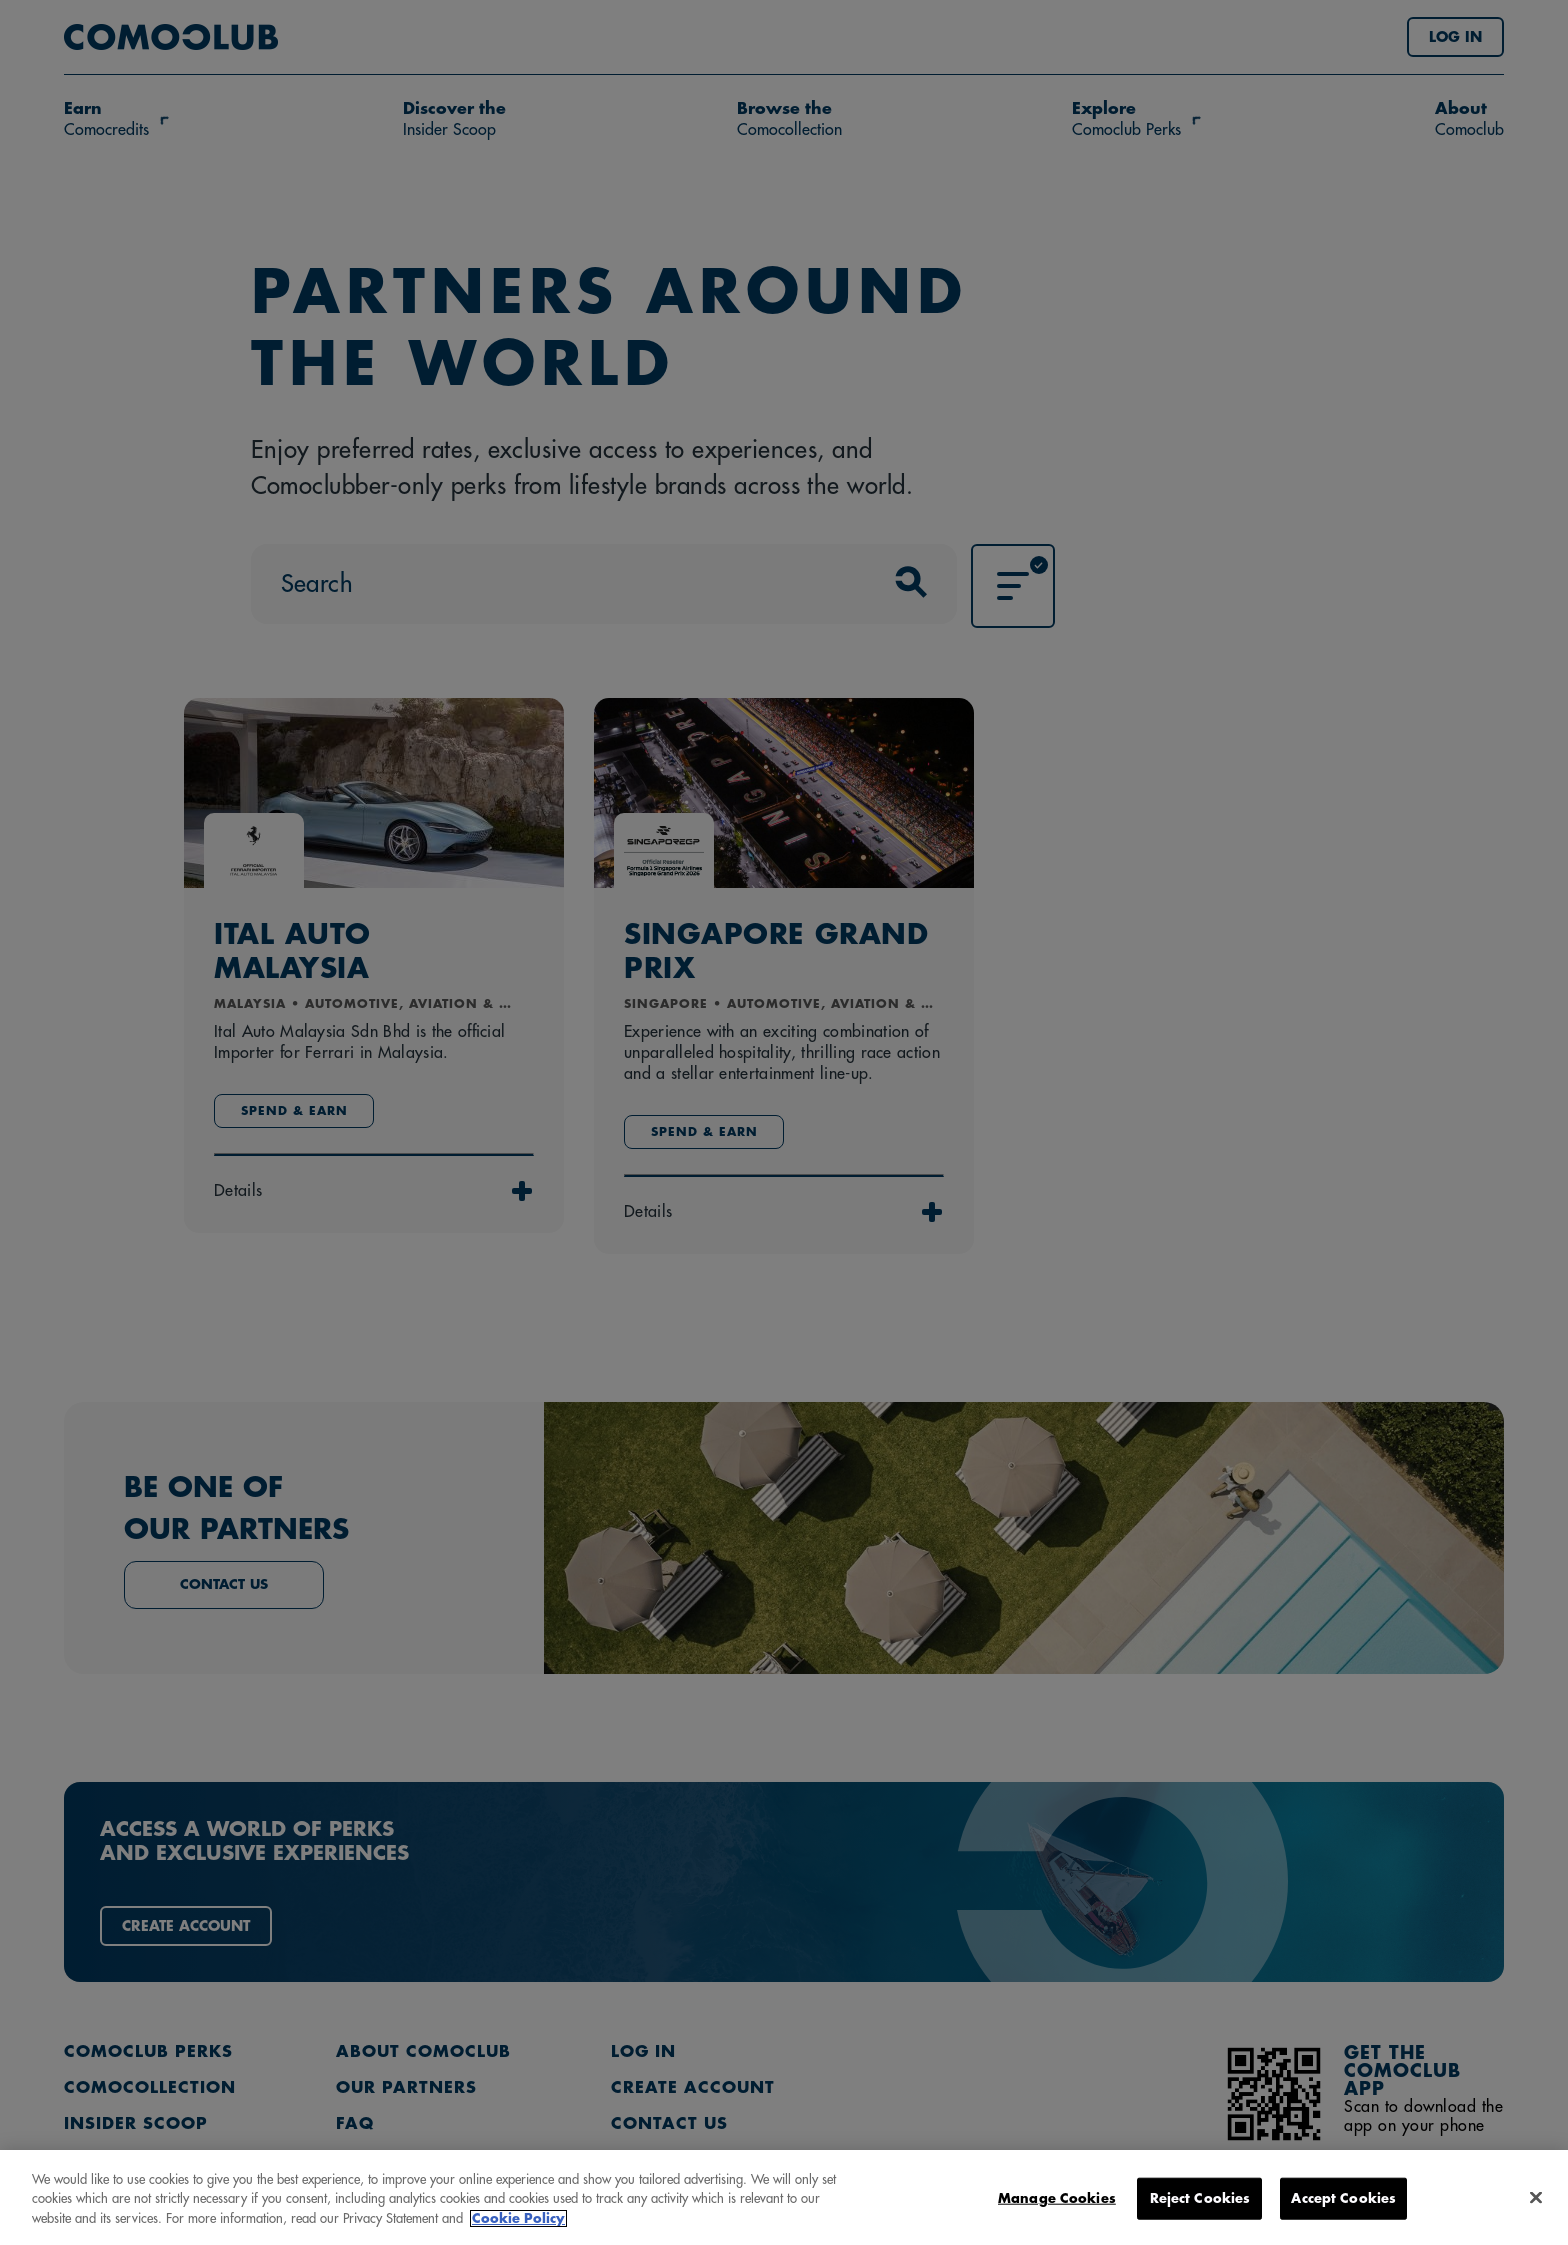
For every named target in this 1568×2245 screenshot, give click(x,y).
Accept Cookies (1343, 2213)
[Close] (1536, 2213)
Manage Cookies (1057, 2213)
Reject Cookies (1200, 2213)
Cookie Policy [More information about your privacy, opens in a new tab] (518, 2233)
